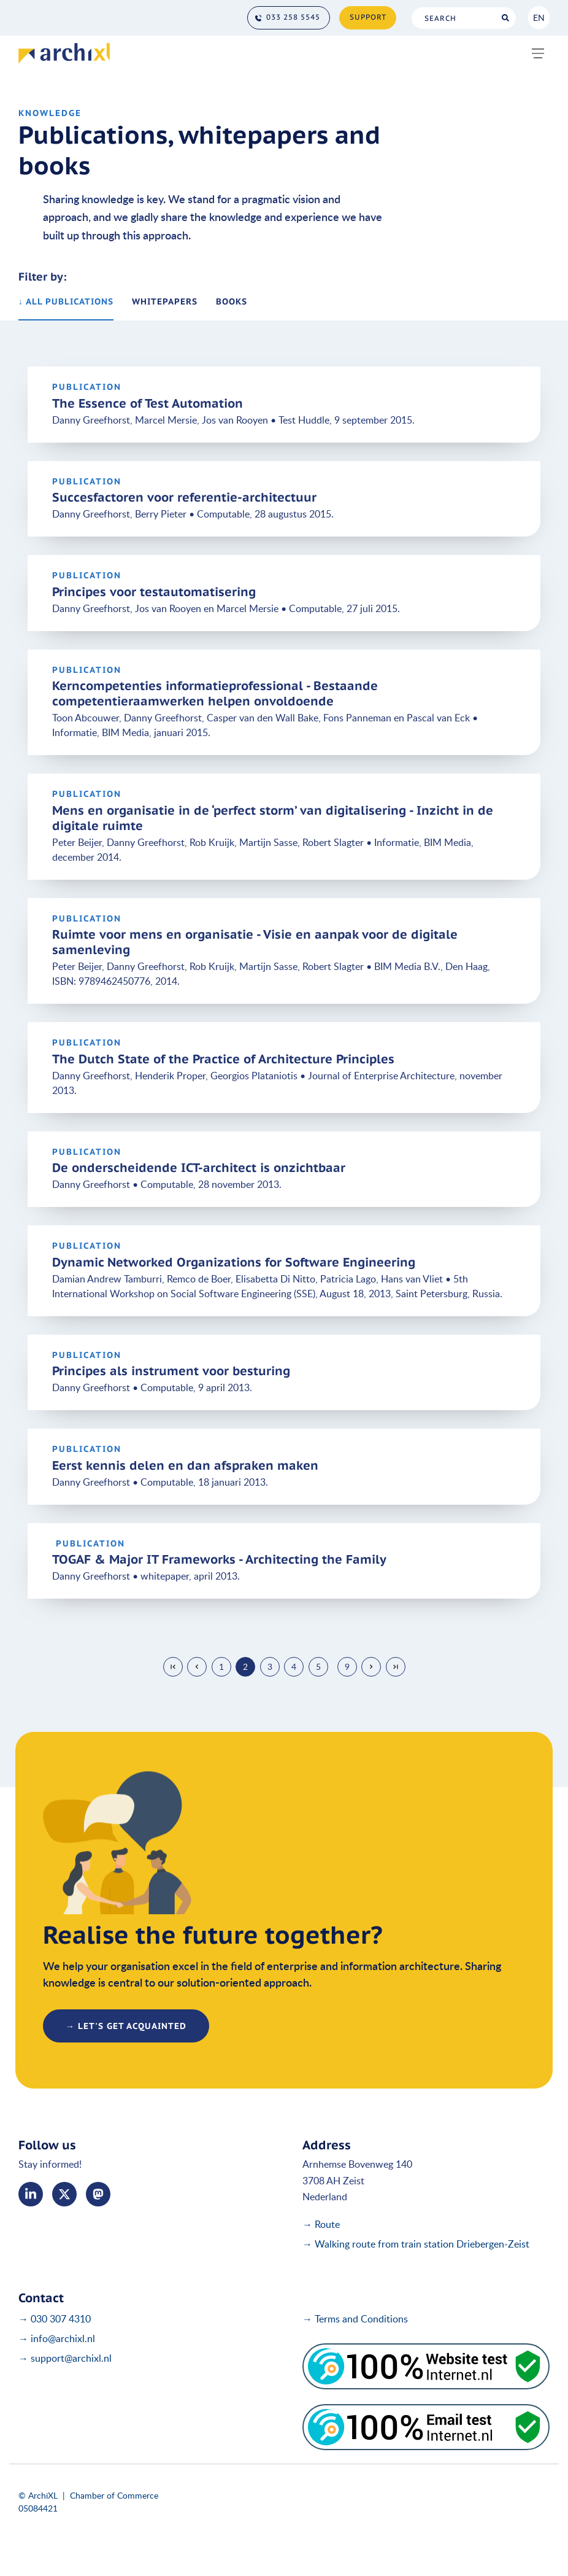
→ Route (321, 2224)
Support (368, 16)
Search (505, 18)
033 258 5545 (293, 16)
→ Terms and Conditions (355, 2319)
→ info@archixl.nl (56, 2338)
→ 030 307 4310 (54, 2319)
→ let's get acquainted (126, 2025)
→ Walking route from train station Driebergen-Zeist (415, 2244)
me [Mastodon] (98, 2194)
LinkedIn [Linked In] (31, 2194)
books (231, 301)
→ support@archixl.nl (65, 2358)
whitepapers (165, 301)
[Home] (64, 53)
